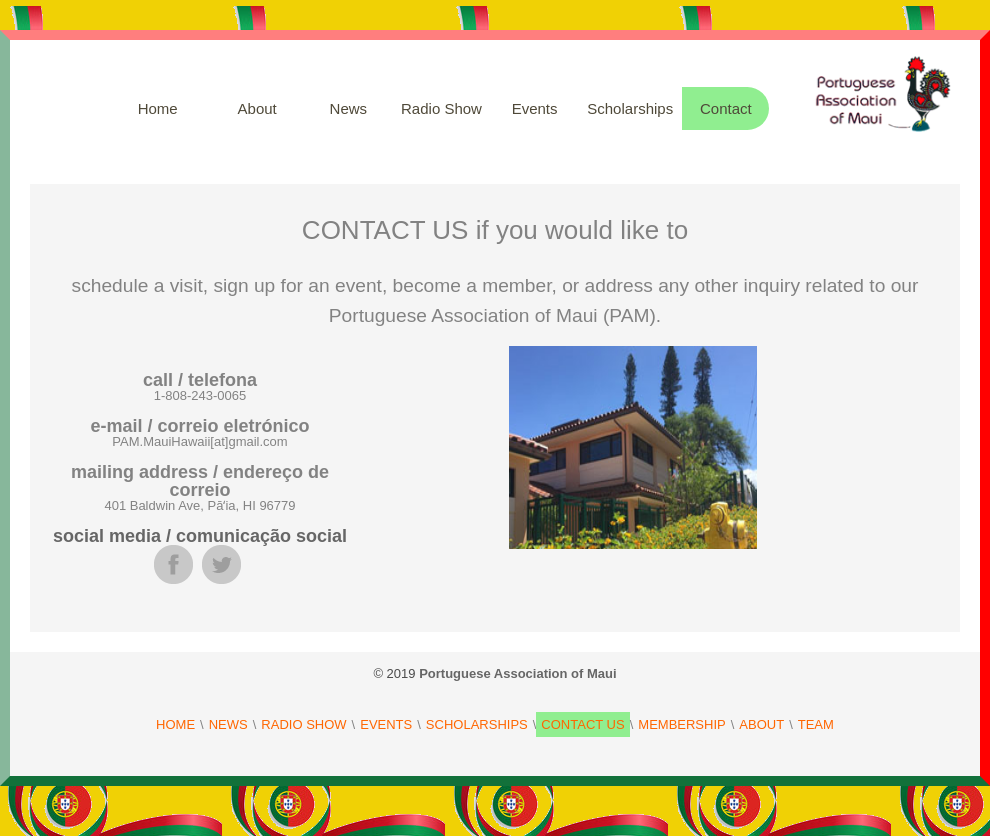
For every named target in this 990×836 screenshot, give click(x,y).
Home (158, 108)
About (257, 108)
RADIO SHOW (303, 724)
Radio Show (441, 108)
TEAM (816, 724)
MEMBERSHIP (681, 724)
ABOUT (761, 724)
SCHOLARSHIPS (477, 724)
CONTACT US (582, 724)
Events (535, 108)
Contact (726, 108)
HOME (175, 724)
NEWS (228, 724)
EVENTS (386, 724)
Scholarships (630, 108)
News (349, 108)
